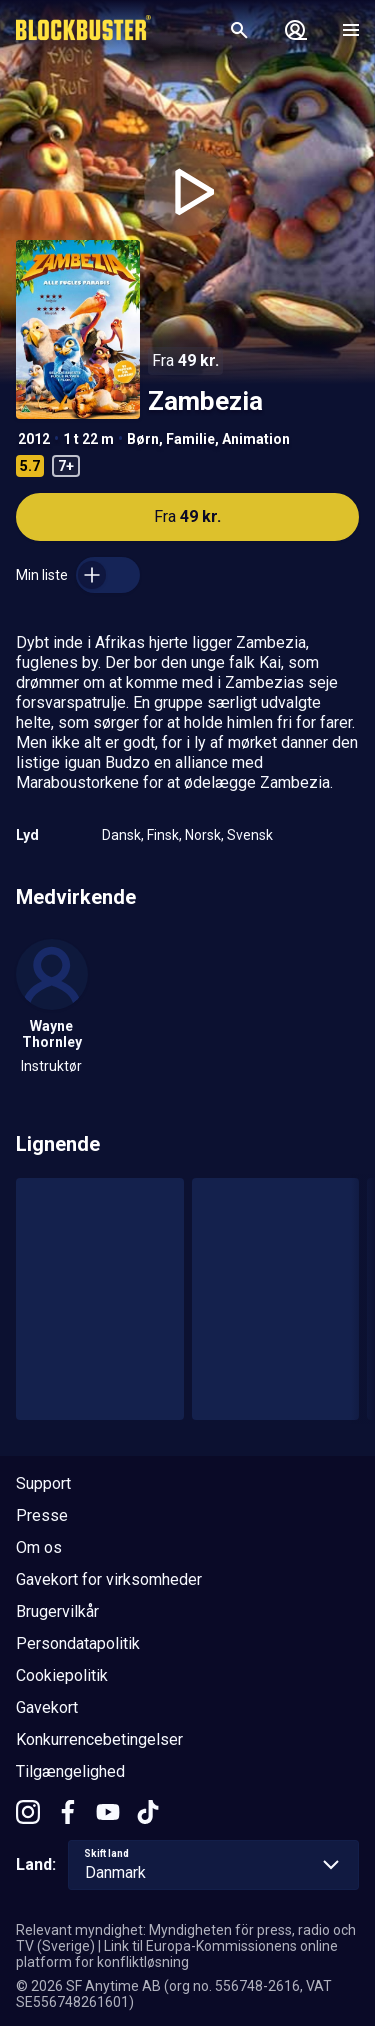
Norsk (203, 835)
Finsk (163, 835)
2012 (34, 439)
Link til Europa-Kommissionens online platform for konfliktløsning (177, 1954)
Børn (143, 439)
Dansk (121, 835)
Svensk (250, 835)
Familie (190, 439)
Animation (256, 439)
